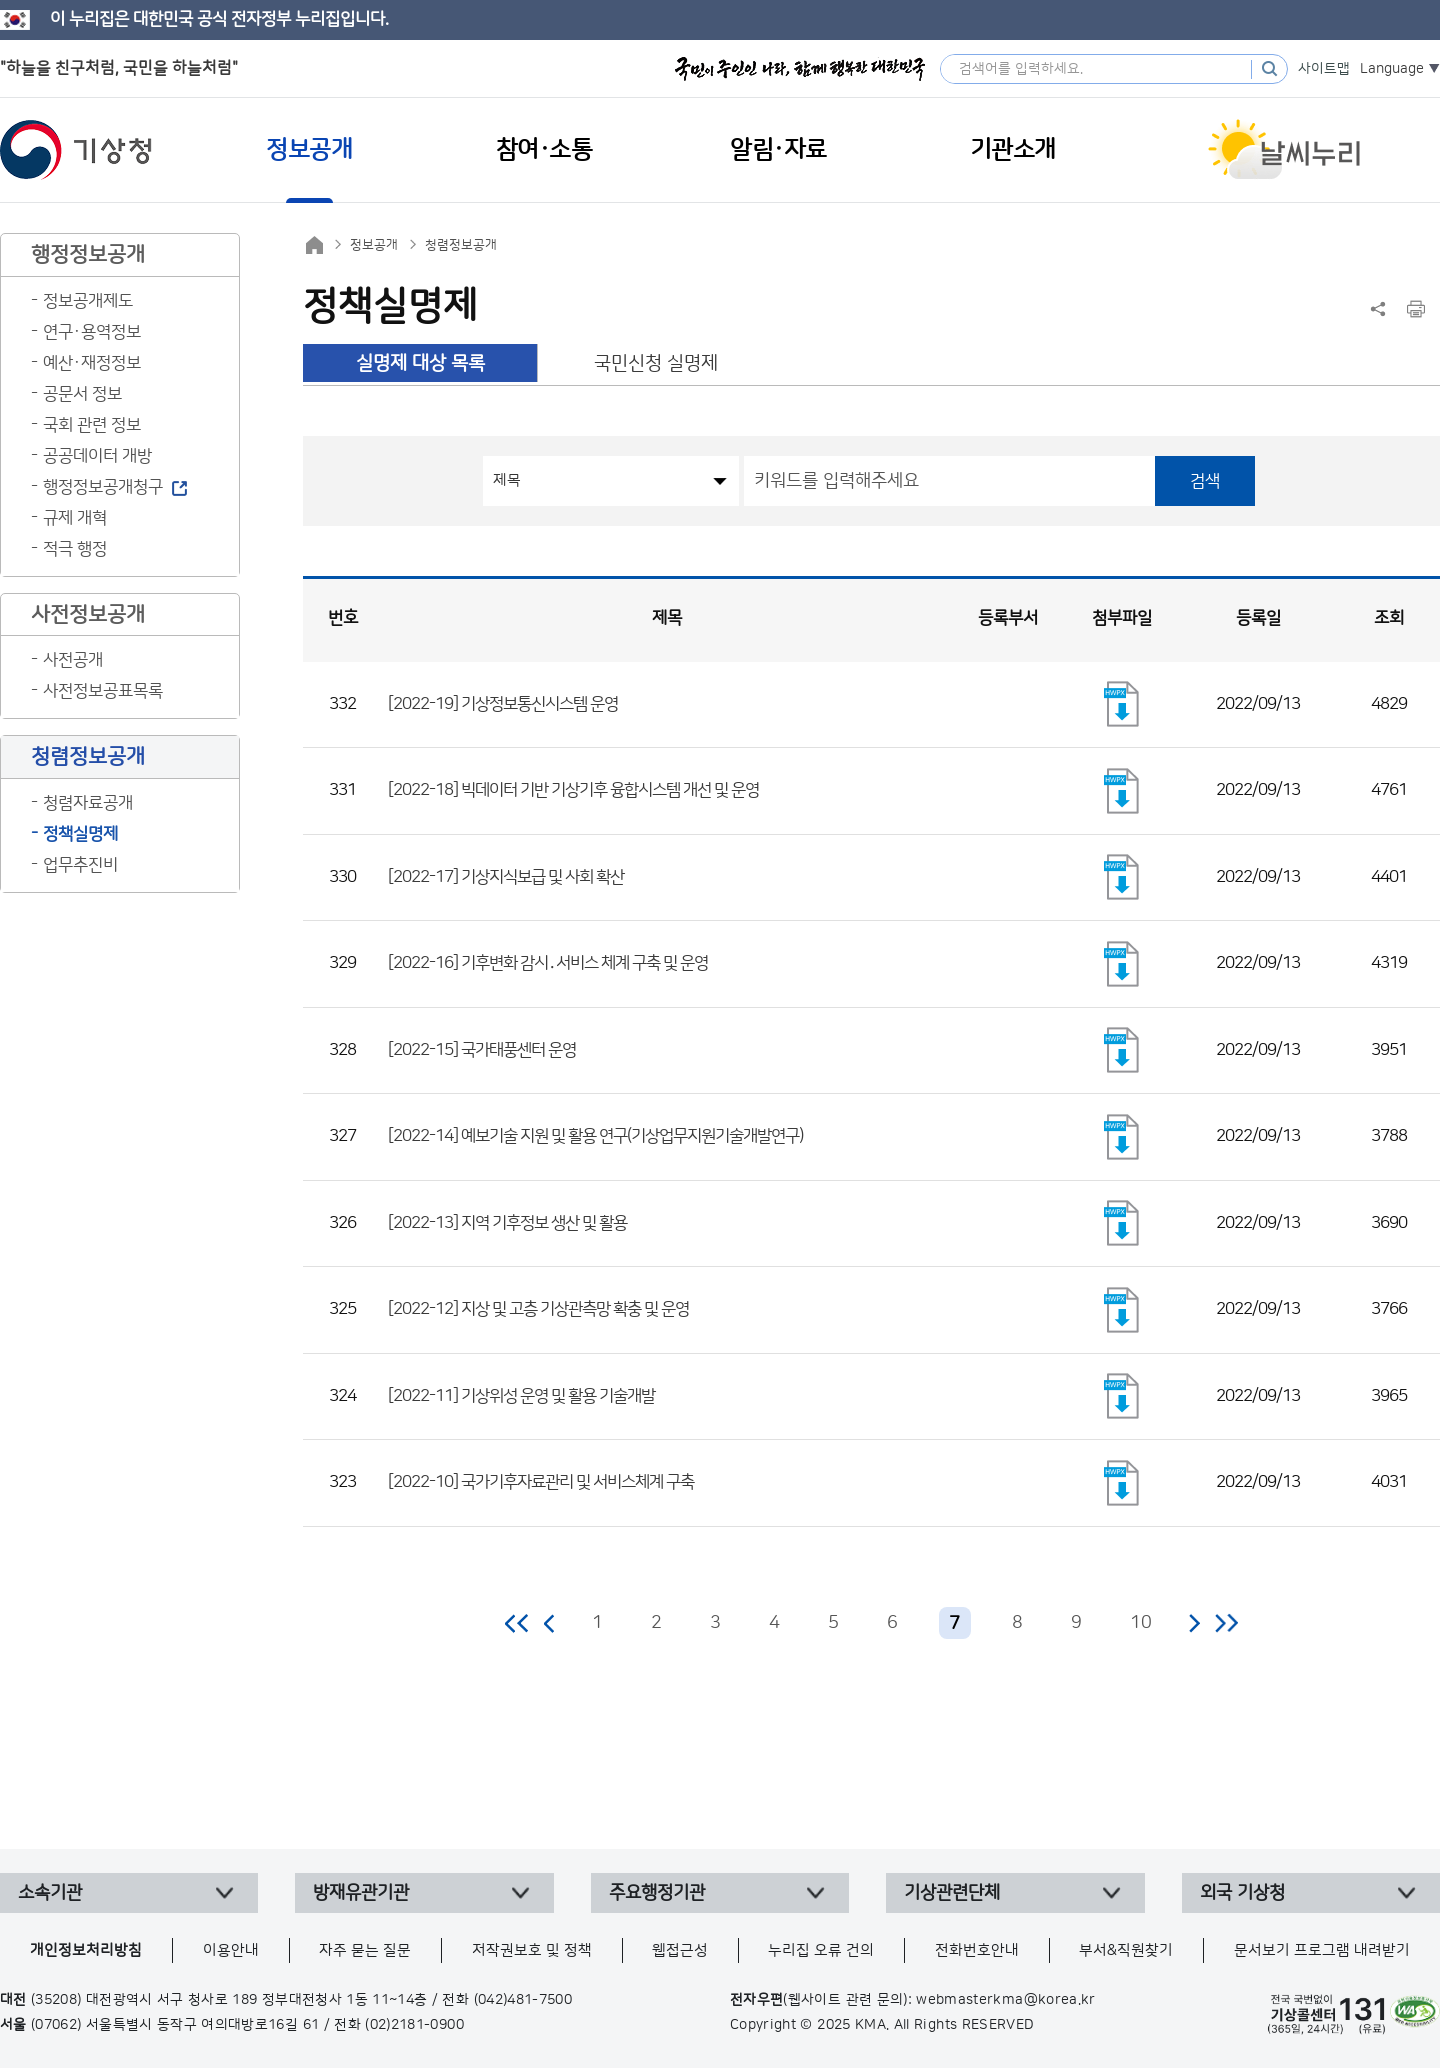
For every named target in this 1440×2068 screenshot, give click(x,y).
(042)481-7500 (523, 2000)
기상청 (76, 150)
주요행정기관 (657, 1893)
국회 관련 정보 (92, 425)
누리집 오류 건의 (821, 1950)
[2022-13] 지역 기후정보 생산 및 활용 (507, 1223)
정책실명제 (80, 834)
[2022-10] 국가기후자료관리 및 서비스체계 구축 (541, 1482)
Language (1392, 69)
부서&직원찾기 (1126, 1950)
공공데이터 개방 (97, 456)
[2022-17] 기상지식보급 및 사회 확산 (506, 877)
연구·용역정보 (92, 332)
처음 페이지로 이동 (517, 1623)
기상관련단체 (952, 1893)
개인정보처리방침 (86, 1950)
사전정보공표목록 (103, 691)
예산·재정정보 (92, 363)
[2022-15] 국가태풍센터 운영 (482, 1050)
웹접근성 (680, 1950)
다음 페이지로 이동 (1194, 1623)
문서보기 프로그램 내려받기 (1322, 1950)
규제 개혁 (75, 518)
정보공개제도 (88, 301)
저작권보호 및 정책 (532, 1950)
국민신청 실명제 (656, 363)
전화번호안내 (977, 1950)
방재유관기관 (361, 1893)
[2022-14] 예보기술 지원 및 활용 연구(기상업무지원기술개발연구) (595, 1136)
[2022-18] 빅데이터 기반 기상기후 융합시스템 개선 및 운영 (573, 790)
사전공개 (73, 660)
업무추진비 (80, 865)
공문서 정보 (82, 394)
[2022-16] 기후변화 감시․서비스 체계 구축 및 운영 (548, 963)
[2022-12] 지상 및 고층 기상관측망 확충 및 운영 (538, 1309)
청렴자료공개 (88, 803)
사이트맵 (1324, 69)
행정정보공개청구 (103, 487)
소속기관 (50, 1893)
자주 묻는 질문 (365, 1950)
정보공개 (374, 245)
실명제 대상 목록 (420, 363)
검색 (1205, 481)
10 (1141, 1623)
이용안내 (231, 1950)
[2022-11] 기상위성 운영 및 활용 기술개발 (521, 1396)
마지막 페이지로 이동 (1226, 1623)
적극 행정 (75, 549)
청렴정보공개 (461, 245)
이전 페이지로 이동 (550, 1623)
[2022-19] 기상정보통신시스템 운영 (503, 704)
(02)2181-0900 (414, 2025)
